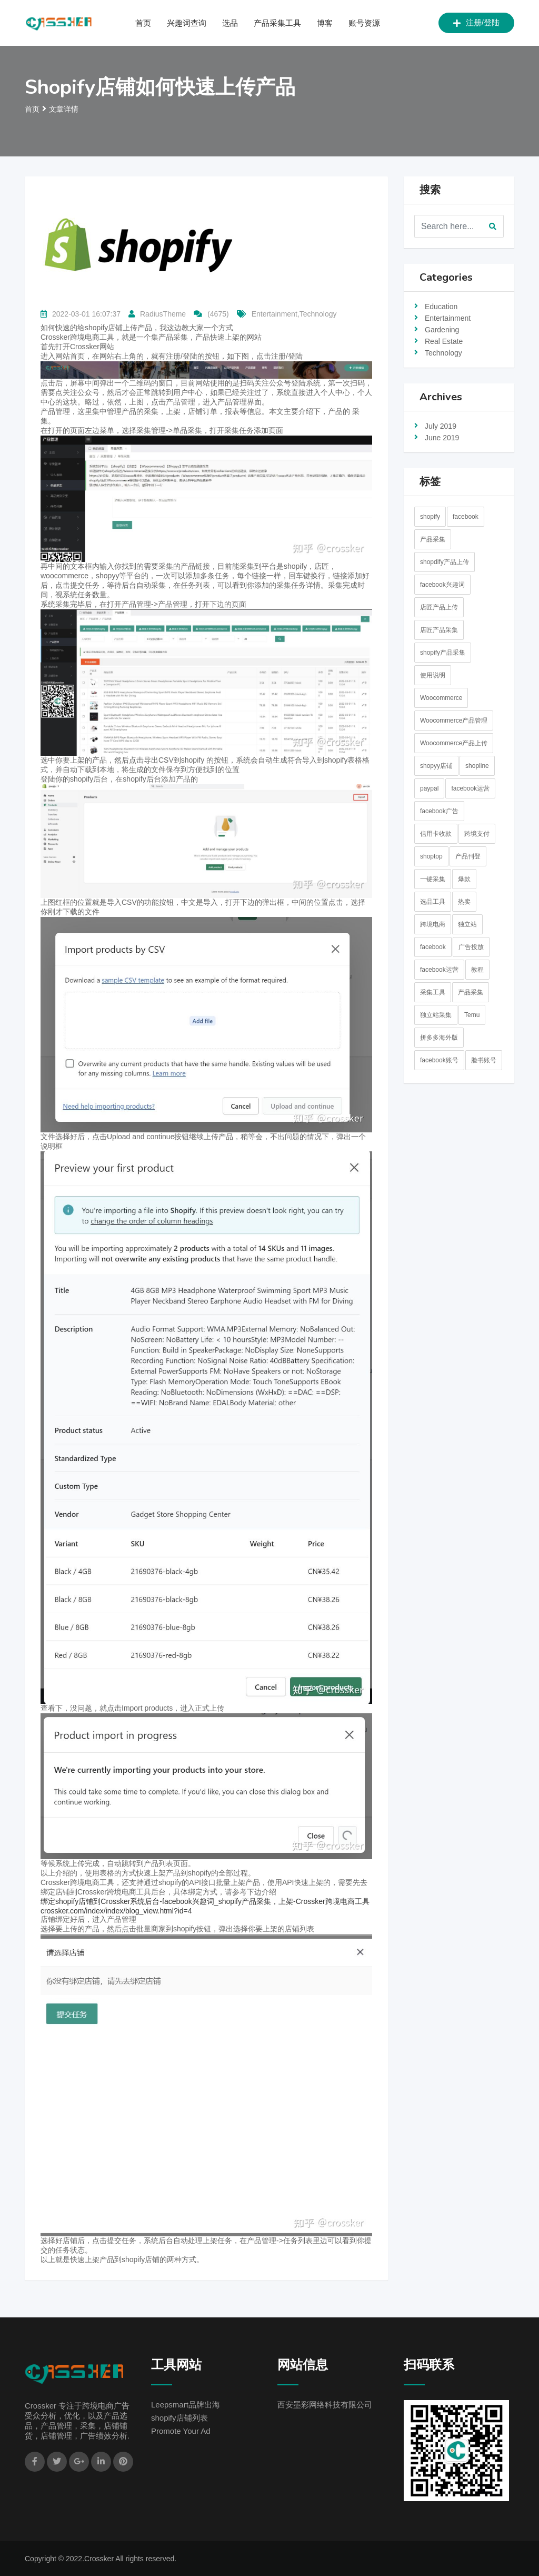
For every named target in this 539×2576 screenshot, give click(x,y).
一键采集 (432, 879)
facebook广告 (439, 811)
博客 (325, 22)
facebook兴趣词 (442, 584)
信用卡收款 (436, 833)
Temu (472, 1015)
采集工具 (432, 992)
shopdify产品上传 (444, 562)
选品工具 (432, 901)
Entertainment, (276, 314)
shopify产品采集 (442, 652)
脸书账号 (483, 1060)
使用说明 (432, 675)
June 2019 (442, 437)
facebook (465, 516)
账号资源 (364, 22)
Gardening (442, 329)
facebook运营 (470, 788)
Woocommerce (441, 698)
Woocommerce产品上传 (453, 743)
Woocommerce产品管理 (453, 720)
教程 (477, 969)
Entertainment (448, 318)
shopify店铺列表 (179, 2417)
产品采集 (432, 539)
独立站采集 (436, 1015)
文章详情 (63, 109)
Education (441, 306)
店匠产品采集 (439, 630)
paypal (429, 788)
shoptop (431, 856)
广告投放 (471, 947)
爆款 (464, 879)
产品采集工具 (277, 22)
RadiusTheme (163, 314)
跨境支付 (477, 833)
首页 (143, 22)
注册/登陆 (476, 22)
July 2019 (440, 426)
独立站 (467, 924)
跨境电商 (432, 924)
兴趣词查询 (186, 22)
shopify (430, 516)
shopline (477, 765)
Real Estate (444, 341)
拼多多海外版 (439, 1037)
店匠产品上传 (439, 607)
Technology (318, 314)
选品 (230, 22)
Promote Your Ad (181, 2430)
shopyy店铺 (436, 765)
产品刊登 (468, 856)
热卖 (464, 901)
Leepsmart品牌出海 (185, 2404)
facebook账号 (439, 1060)
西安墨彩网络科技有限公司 (324, 2404)
